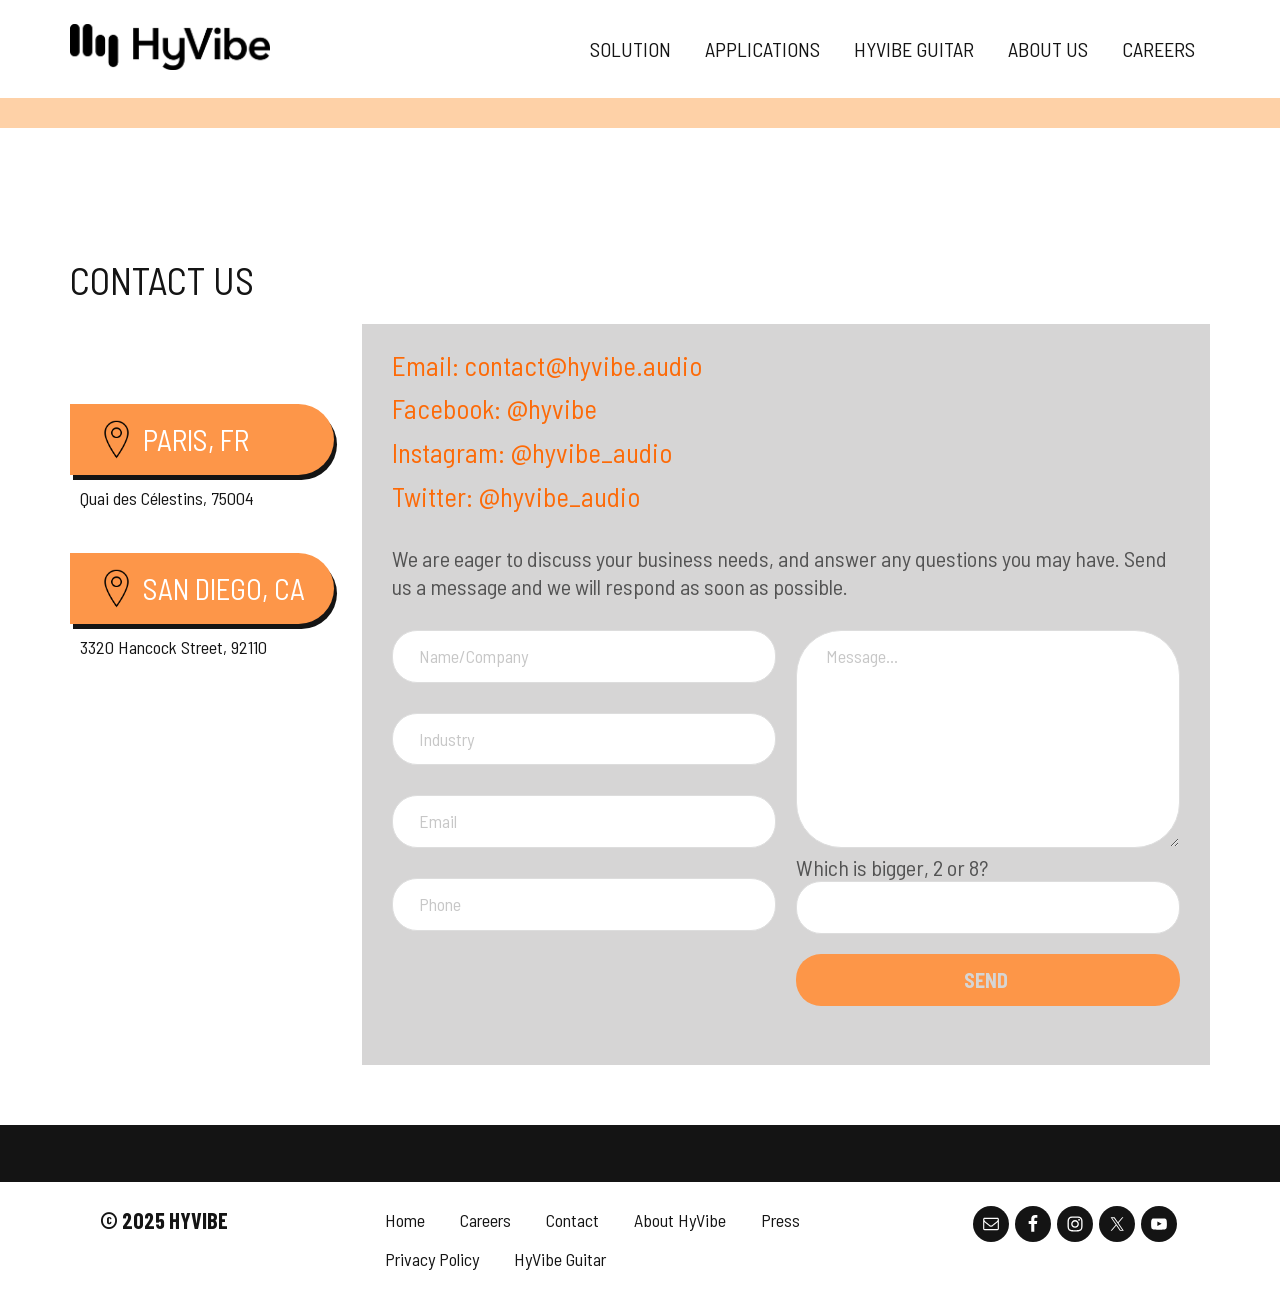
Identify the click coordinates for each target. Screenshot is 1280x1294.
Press (780, 1220)
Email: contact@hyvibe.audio (547, 365)
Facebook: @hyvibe (494, 408)
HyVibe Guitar (560, 1259)
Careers (485, 1220)
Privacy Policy (432, 1259)
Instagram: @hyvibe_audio (532, 452)
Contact (572, 1220)
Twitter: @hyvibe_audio (516, 496)
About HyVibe (680, 1220)
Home (405, 1220)
